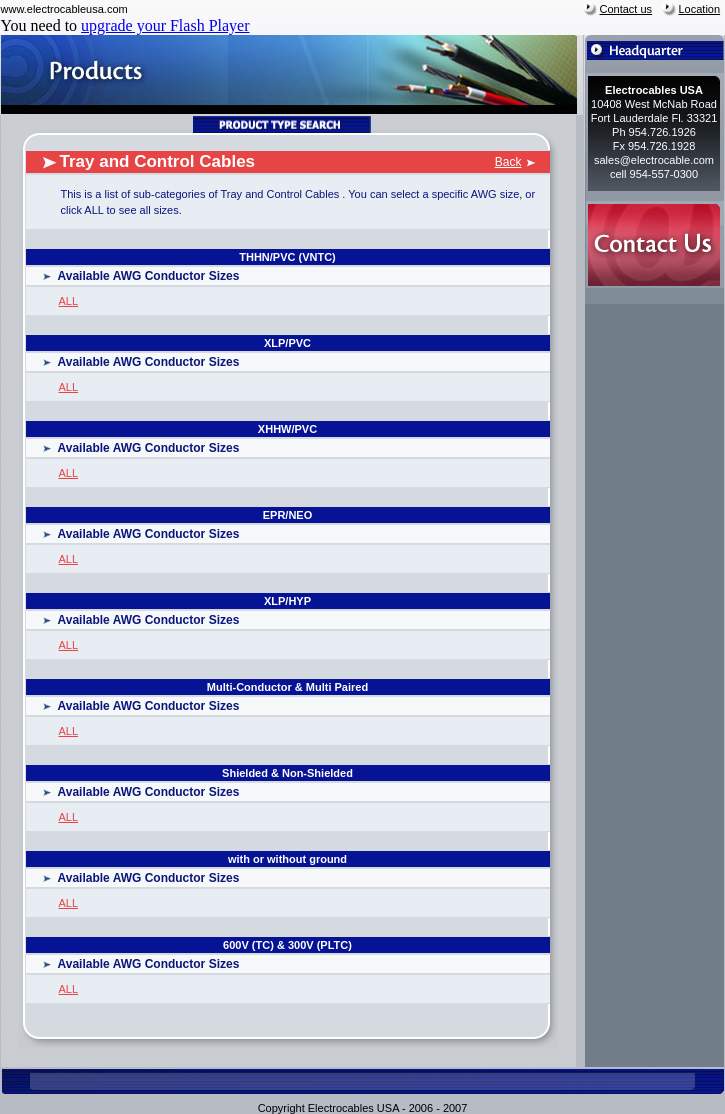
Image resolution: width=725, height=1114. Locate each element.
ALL (69, 301)
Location (700, 9)
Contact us (626, 9)
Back (508, 162)
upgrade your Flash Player (165, 25)
